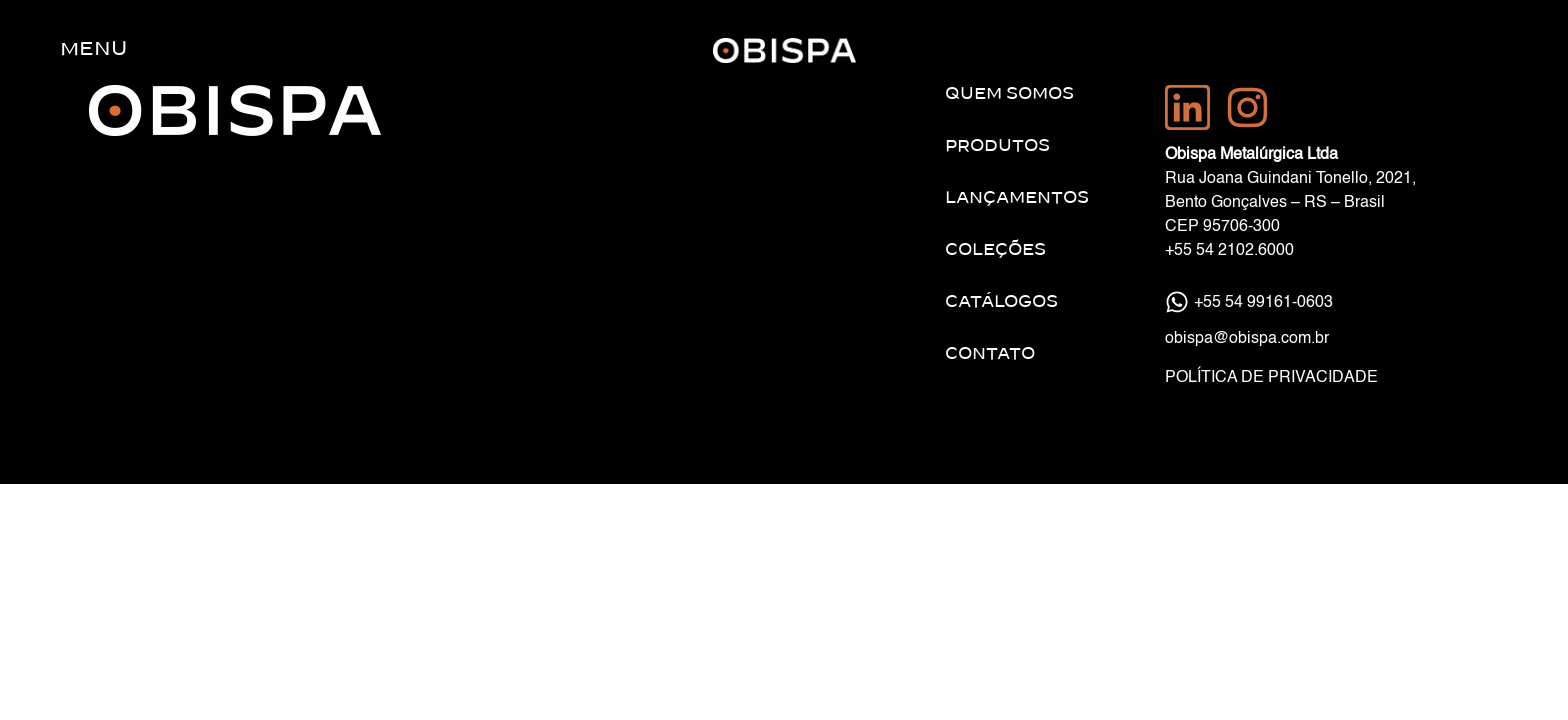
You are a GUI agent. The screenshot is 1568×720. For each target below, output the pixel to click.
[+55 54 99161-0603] (1177, 302)
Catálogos (1001, 302)
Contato (990, 354)
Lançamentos (1017, 198)
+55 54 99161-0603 (1263, 303)
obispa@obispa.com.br (1247, 339)
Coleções (995, 250)
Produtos (997, 146)
